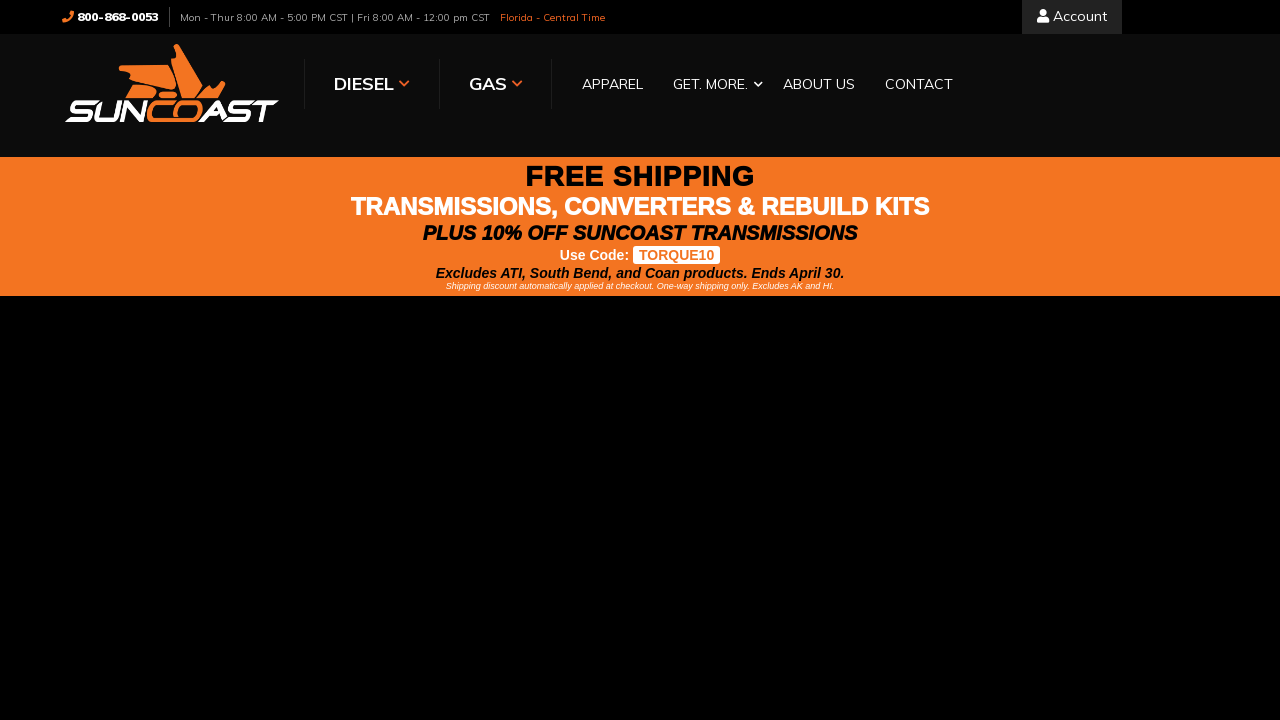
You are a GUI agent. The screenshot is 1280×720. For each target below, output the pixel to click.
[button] (713, 85)
